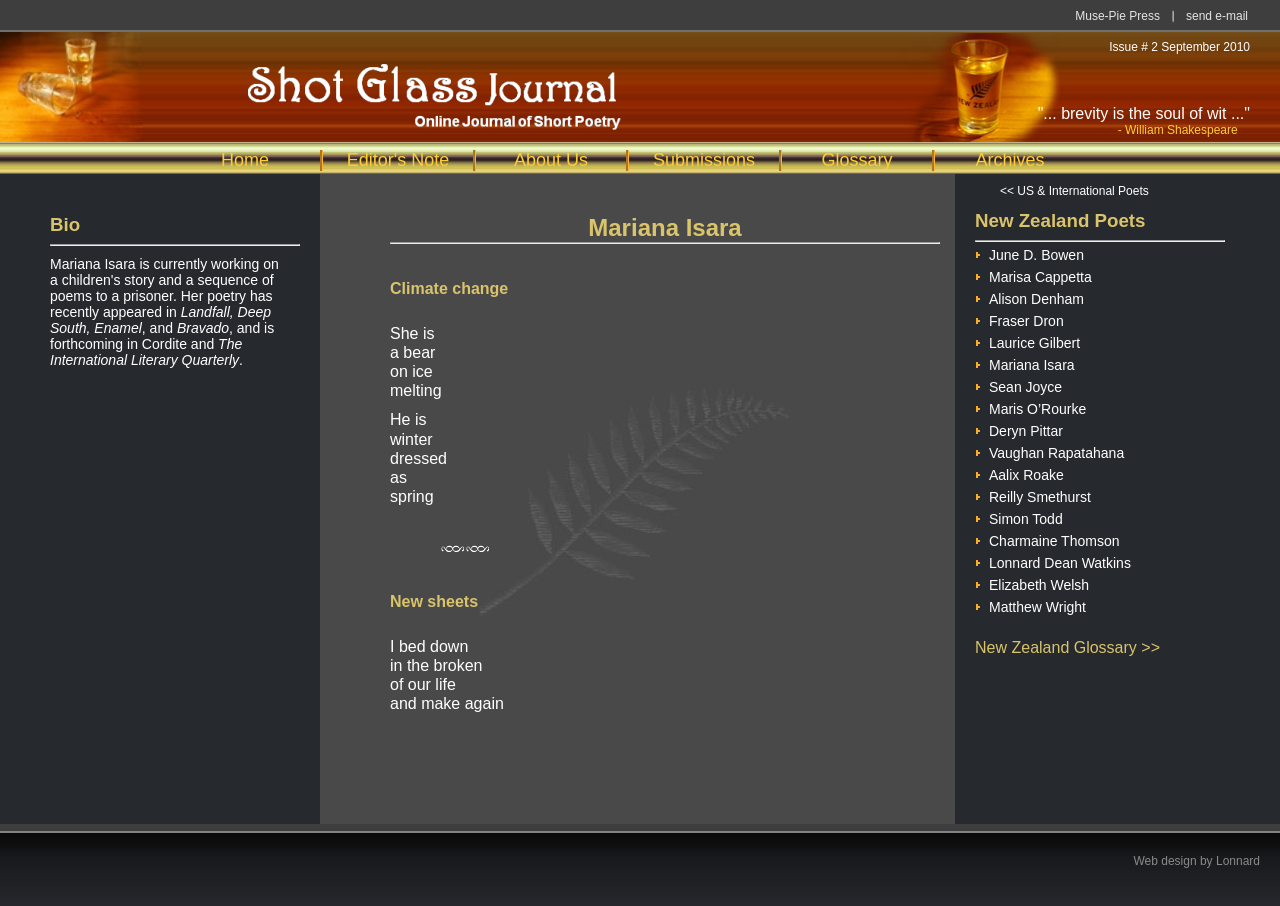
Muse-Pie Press (1117, 16)
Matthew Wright (1030, 604)
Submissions (704, 160)
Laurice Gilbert (1027, 340)
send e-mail (1217, 16)
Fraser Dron (1019, 318)
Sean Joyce (1018, 384)
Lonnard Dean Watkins (1053, 560)
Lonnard (1238, 861)
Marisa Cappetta (1033, 274)
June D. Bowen (1029, 252)
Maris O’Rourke (1030, 406)
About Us (551, 160)
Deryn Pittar (1019, 428)
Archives (1009, 160)
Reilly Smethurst (1033, 494)
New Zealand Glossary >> (1067, 647)
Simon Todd (1019, 516)
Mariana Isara (1025, 362)
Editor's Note (398, 160)
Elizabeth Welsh (1032, 582)
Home (245, 160)
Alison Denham (1029, 296)
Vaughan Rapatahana (1049, 450)
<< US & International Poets (1074, 191)
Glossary (856, 160)
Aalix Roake (1019, 472)
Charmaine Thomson (1047, 538)
